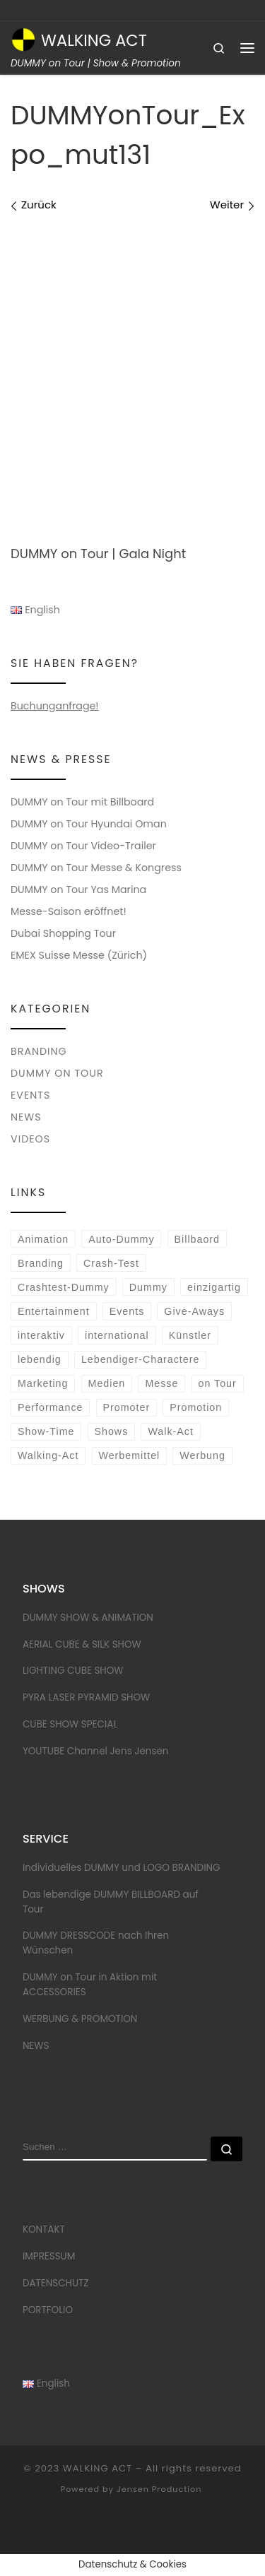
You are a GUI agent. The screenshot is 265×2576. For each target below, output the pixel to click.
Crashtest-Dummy (64, 1287)
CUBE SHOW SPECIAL (70, 1724)
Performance (50, 1407)
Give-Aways (194, 1311)
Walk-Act (170, 1431)
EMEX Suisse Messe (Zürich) (79, 955)
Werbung (202, 1455)
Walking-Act (48, 1455)
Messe (161, 1383)
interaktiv (41, 1335)
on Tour (217, 1383)
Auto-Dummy (121, 1239)
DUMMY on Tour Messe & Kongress (96, 868)
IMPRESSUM (49, 2256)
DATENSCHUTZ (56, 2283)
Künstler (190, 1335)
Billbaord (197, 1239)
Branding (41, 1263)
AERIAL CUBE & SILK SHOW (82, 1644)
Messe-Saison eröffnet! (68, 911)
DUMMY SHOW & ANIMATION (88, 1617)
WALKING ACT (97, 2468)
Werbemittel (129, 1455)
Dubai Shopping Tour (63, 933)
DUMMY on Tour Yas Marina (78, 889)
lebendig (39, 1359)
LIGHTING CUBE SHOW (73, 1670)
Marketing (43, 1383)
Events (127, 1311)
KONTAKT (44, 2229)
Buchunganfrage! (55, 706)
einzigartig (214, 1287)
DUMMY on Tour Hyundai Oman (89, 824)
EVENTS (30, 1095)
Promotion (196, 1407)
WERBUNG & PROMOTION (80, 2019)
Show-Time (46, 1431)
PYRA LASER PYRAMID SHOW (86, 1697)
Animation (43, 1239)
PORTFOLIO (48, 2310)
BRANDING (39, 1051)
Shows (112, 1431)
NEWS (26, 1117)
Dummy (148, 1287)
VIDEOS (30, 1139)
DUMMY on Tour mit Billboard (82, 802)
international (117, 1335)
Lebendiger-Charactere (140, 1359)
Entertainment (54, 1311)
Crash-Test (111, 1263)
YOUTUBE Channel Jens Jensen (96, 1751)
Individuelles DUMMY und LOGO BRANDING (121, 1867)
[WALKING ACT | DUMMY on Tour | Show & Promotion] (23, 38)
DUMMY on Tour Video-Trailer (83, 846)
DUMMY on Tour (57, 1073)
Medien (107, 1383)
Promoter (127, 1407)
